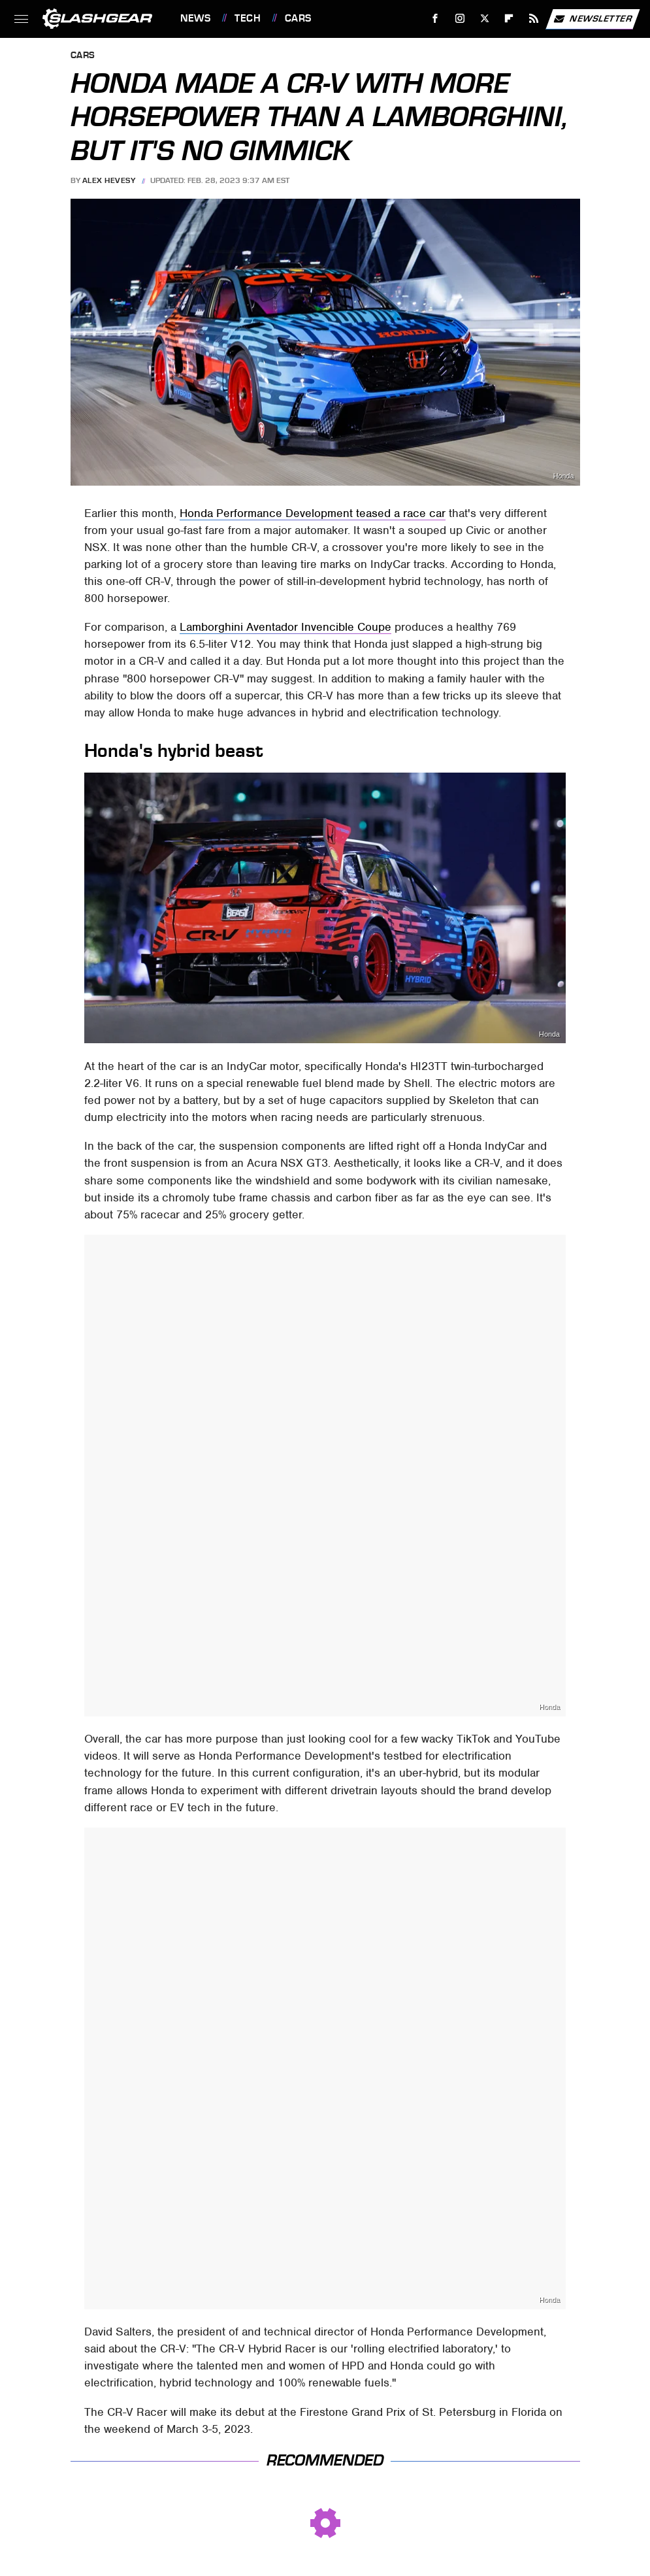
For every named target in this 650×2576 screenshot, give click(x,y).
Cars (298, 18)
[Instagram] (460, 18)
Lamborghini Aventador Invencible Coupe (285, 627)
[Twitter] (484, 18)
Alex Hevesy (109, 180)
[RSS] (534, 18)
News (195, 18)
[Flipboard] (509, 18)
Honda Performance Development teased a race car (313, 513)
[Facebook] (435, 18)
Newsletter (592, 19)
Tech (248, 18)
